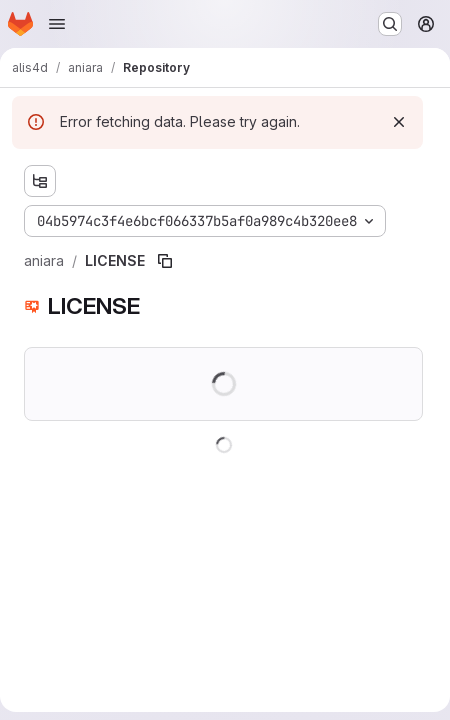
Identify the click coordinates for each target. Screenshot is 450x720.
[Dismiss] (399, 122)
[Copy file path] (165, 261)
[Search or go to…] (390, 24)
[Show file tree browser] (40, 181)
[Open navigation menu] (57, 24)
